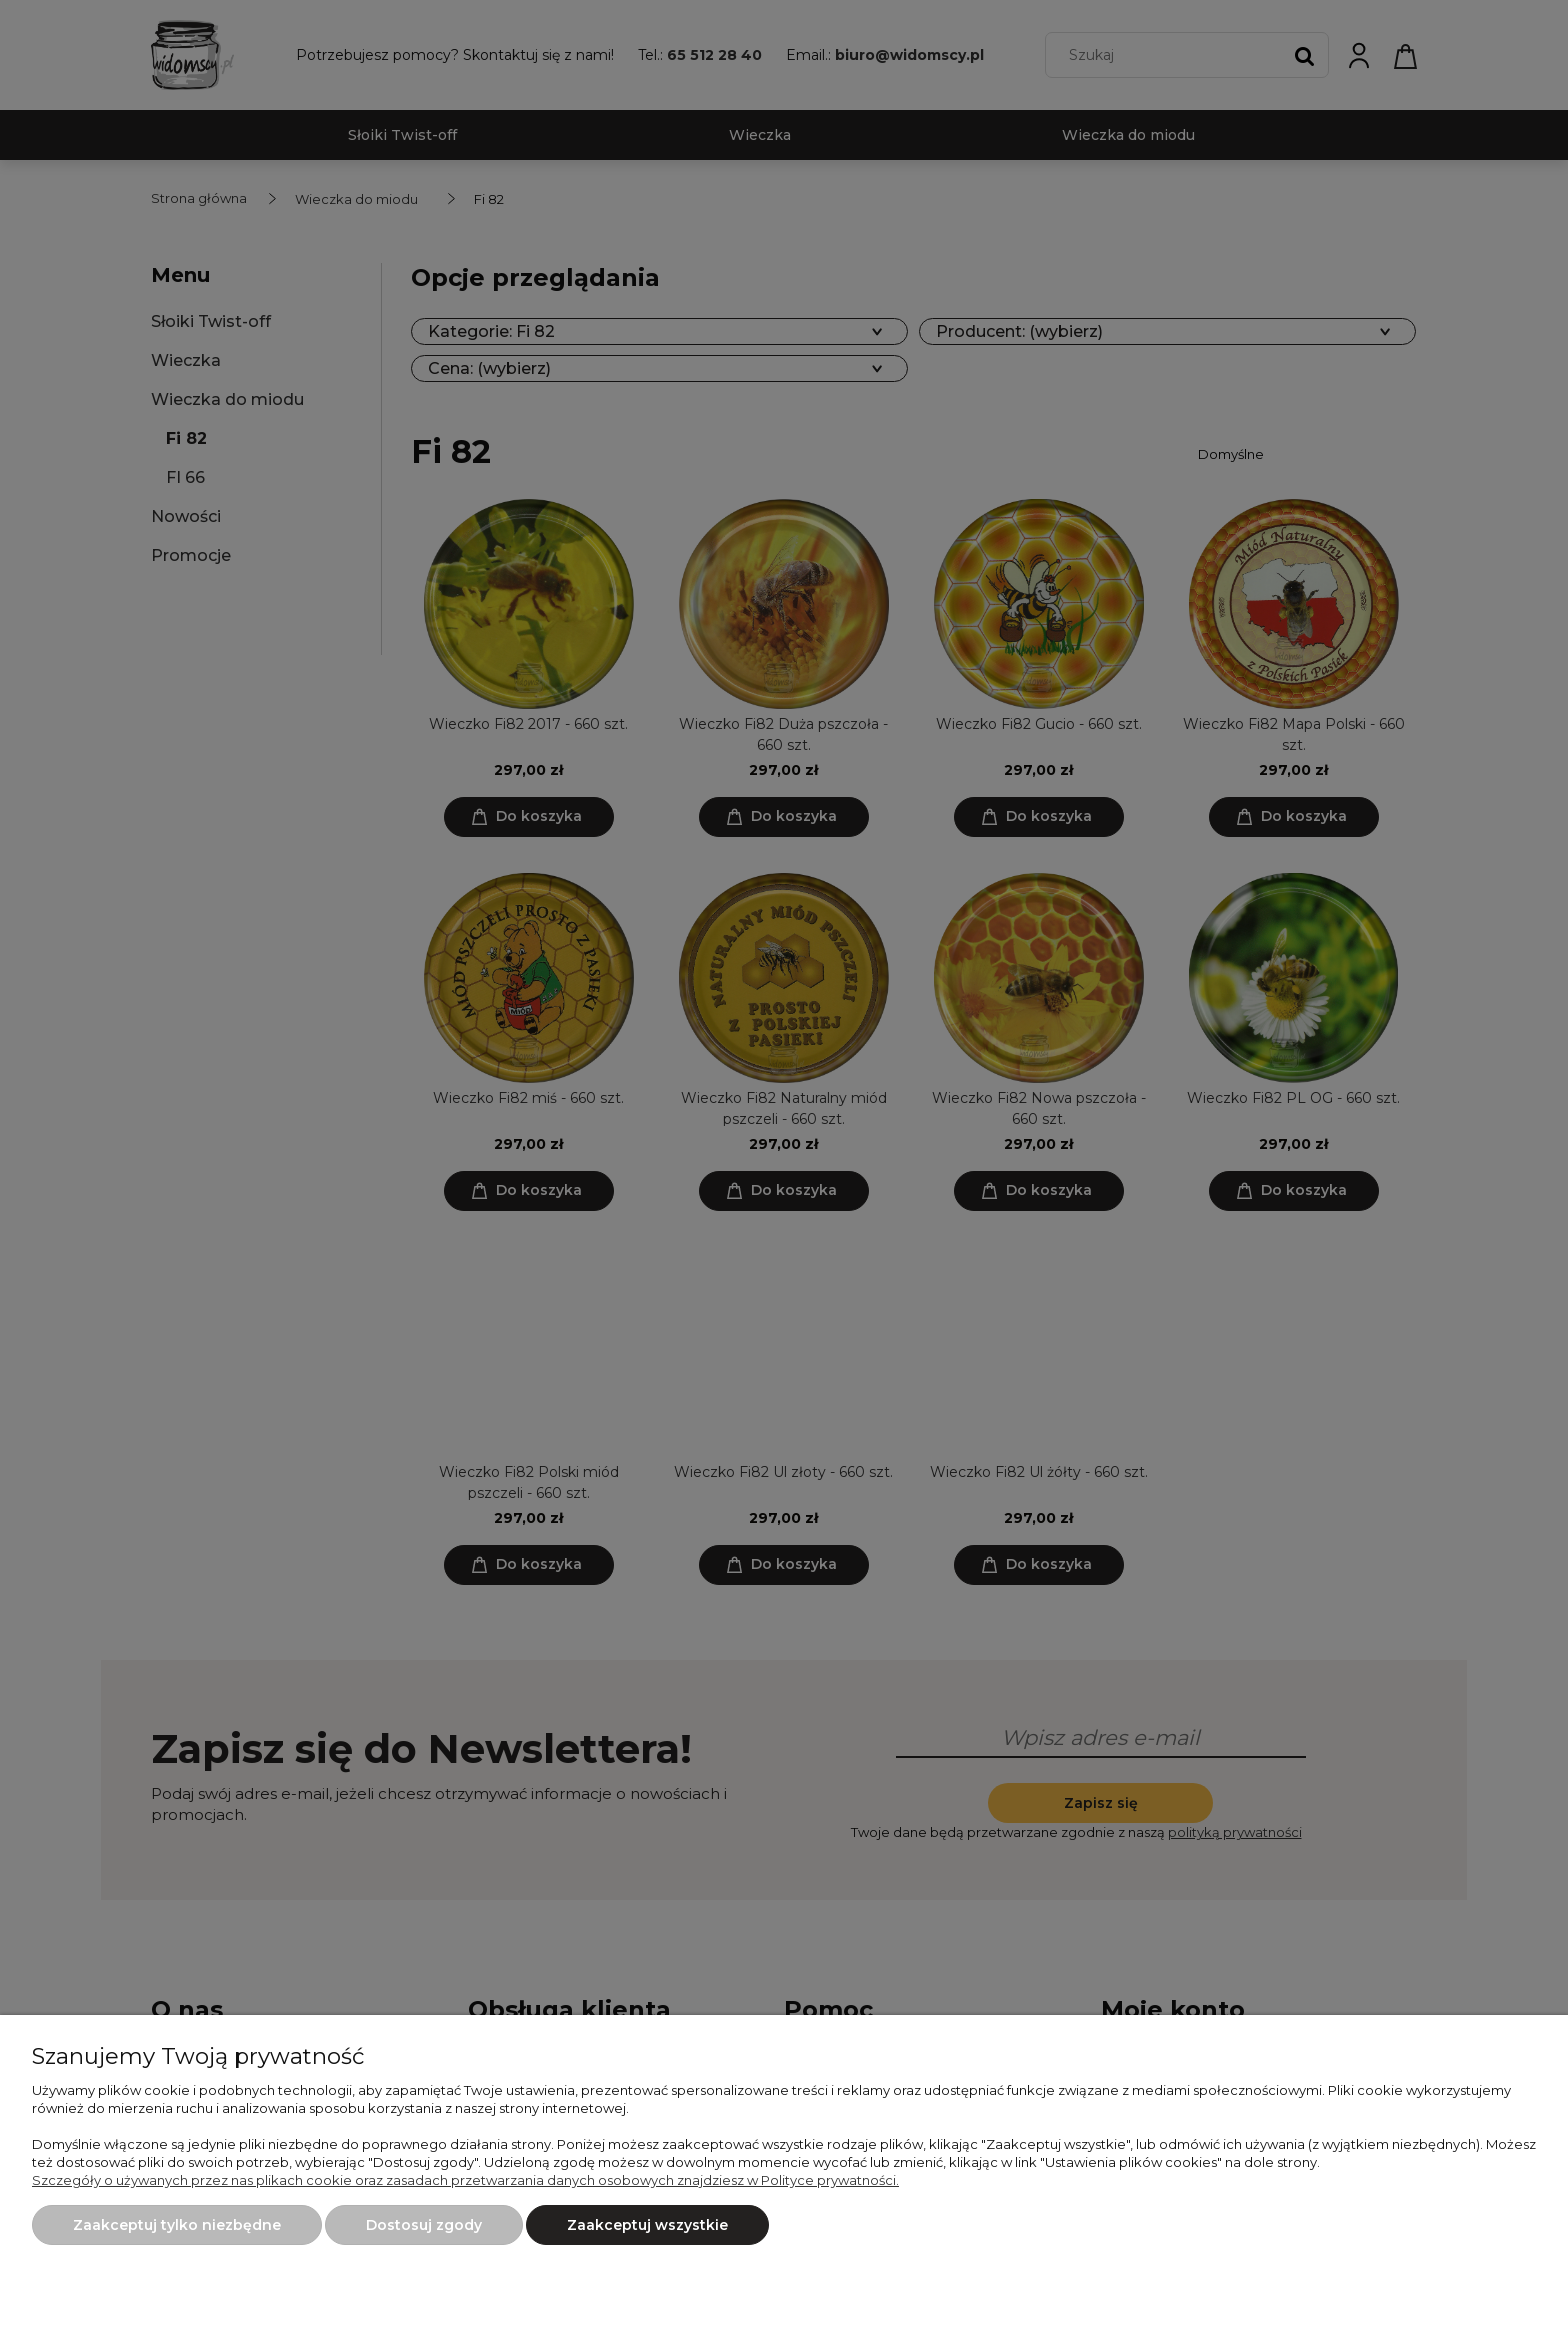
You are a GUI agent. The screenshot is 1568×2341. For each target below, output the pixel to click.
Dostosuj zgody (424, 2225)
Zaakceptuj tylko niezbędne (177, 2225)
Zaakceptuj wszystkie (647, 2225)
